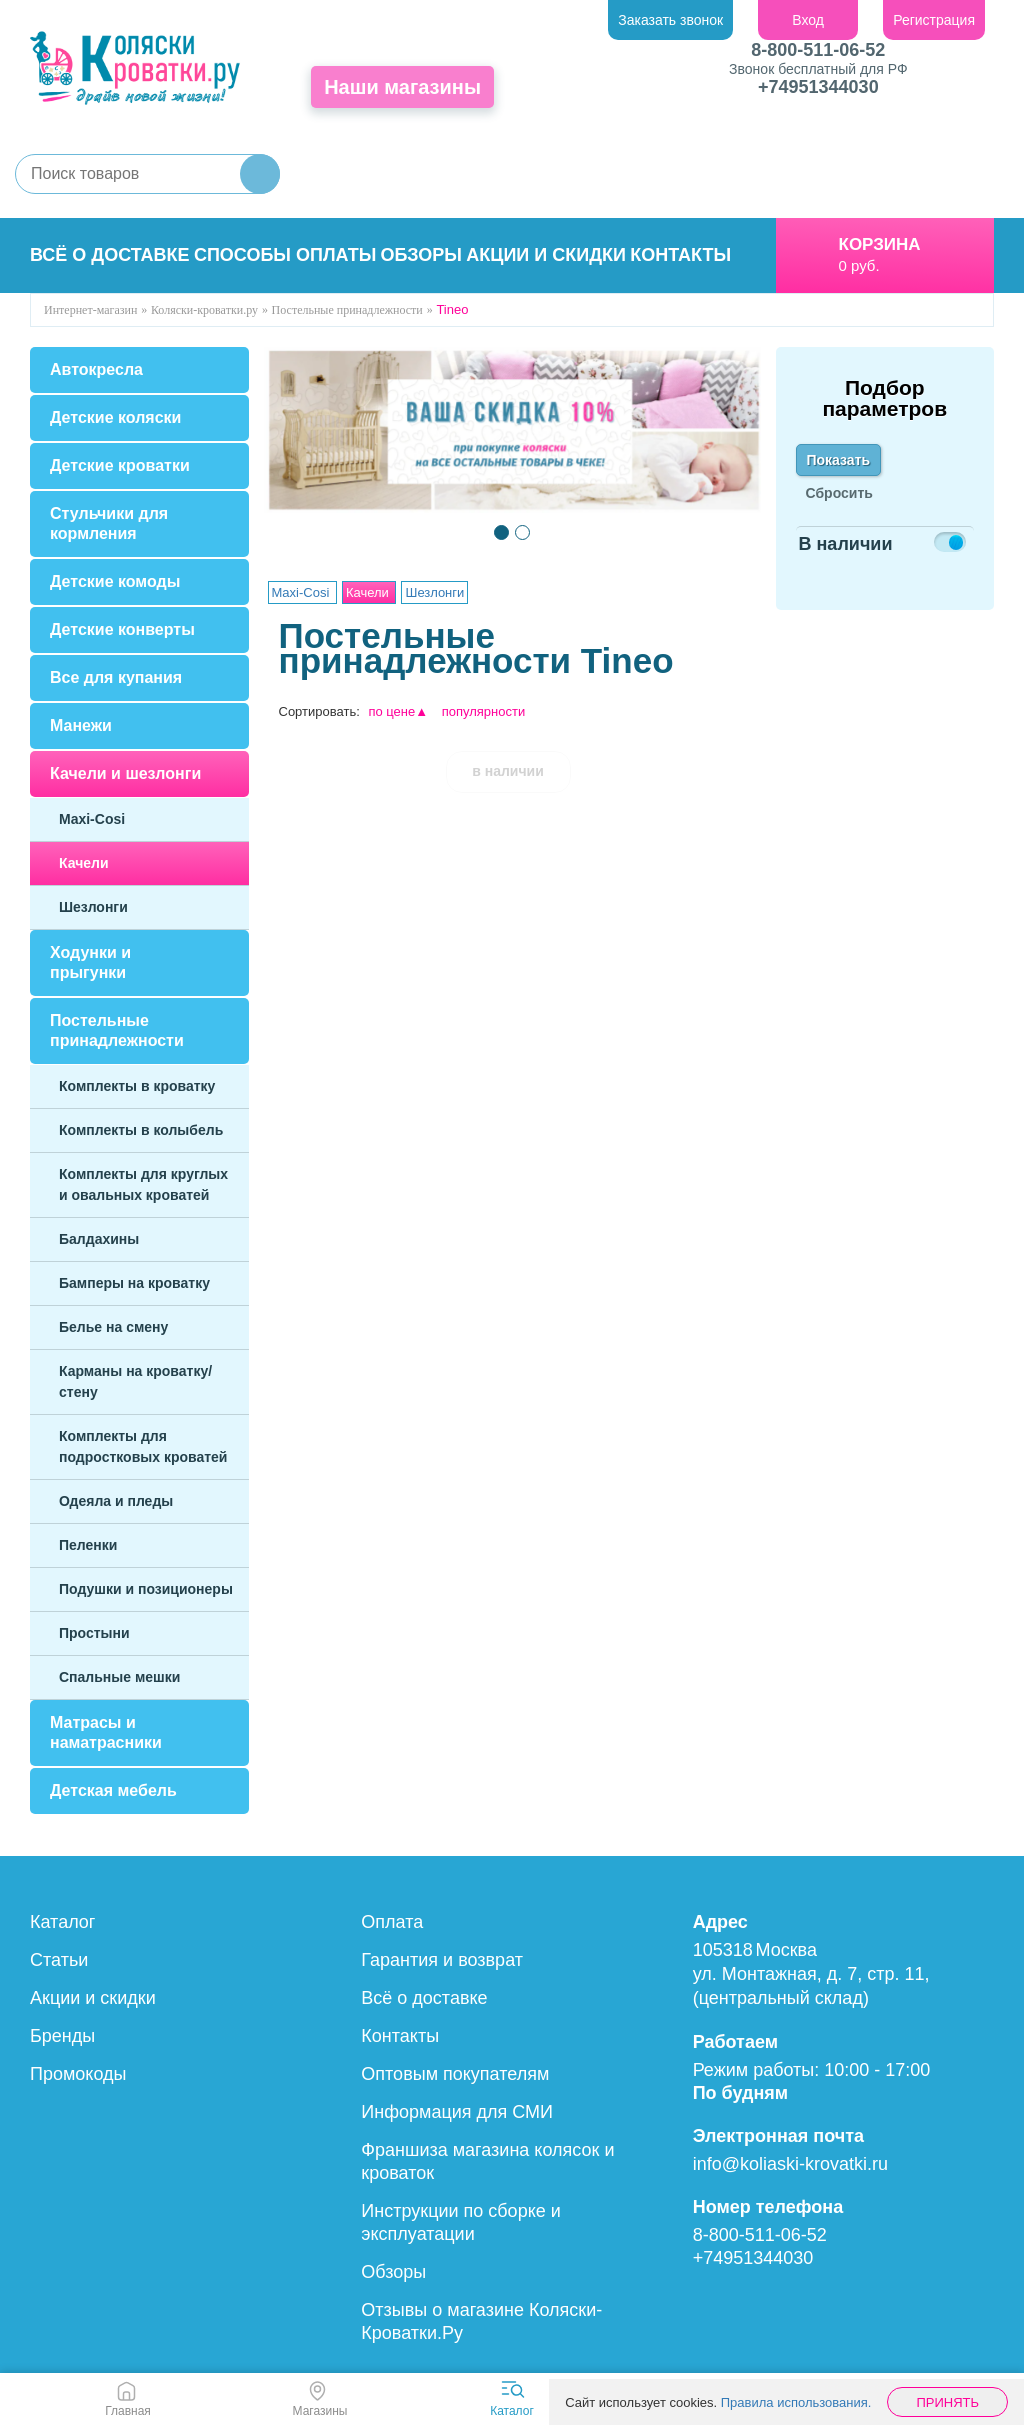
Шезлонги (93, 907)
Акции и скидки (546, 255)
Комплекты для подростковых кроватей (143, 1446)
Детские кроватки (120, 465)
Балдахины (99, 1239)
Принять (947, 2402)
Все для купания (116, 677)
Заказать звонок (670, 20)
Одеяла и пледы (116, 1501)
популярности (484, 711)
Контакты (680, 255)
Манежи (81, 725)
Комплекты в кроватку (137, 1086)
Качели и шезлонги (125, 773)
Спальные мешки (119, 1677)
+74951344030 (818, 87)
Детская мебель (113, 1790)
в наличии (508, 771)
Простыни (94, 1633)
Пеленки (88, 1545)
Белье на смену (113, 1327)
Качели (84, 863)
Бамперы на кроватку (134, 1283)
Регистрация (934, 20)
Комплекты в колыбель (141, 1130)
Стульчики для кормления (109, 523)
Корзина (880, 244)
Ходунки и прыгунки (90, 962)
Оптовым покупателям (455, 2074)
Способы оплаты (285, 255)
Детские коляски (115, 417)
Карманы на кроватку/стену (135, 1381)
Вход (808, 20)
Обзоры (421, 255)
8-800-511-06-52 (818, 50)
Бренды (62, 2036)
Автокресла (96, 369)
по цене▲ (398, 711)
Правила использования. (796, 2402)
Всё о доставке (110, 255)
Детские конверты (122, 629)
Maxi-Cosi (92, 819)
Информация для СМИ (457, 2112)
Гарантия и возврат (442, 1960)
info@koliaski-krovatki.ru (790, 2164)
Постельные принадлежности (117, 1030)
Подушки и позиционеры (146, 1589)
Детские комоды (115, 581)
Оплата (392, 1922)
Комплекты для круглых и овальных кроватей (143, 1184)
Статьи (59, 1960)
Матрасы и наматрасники (106, 1732)
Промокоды (78, 2074)
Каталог (62, 1922)
